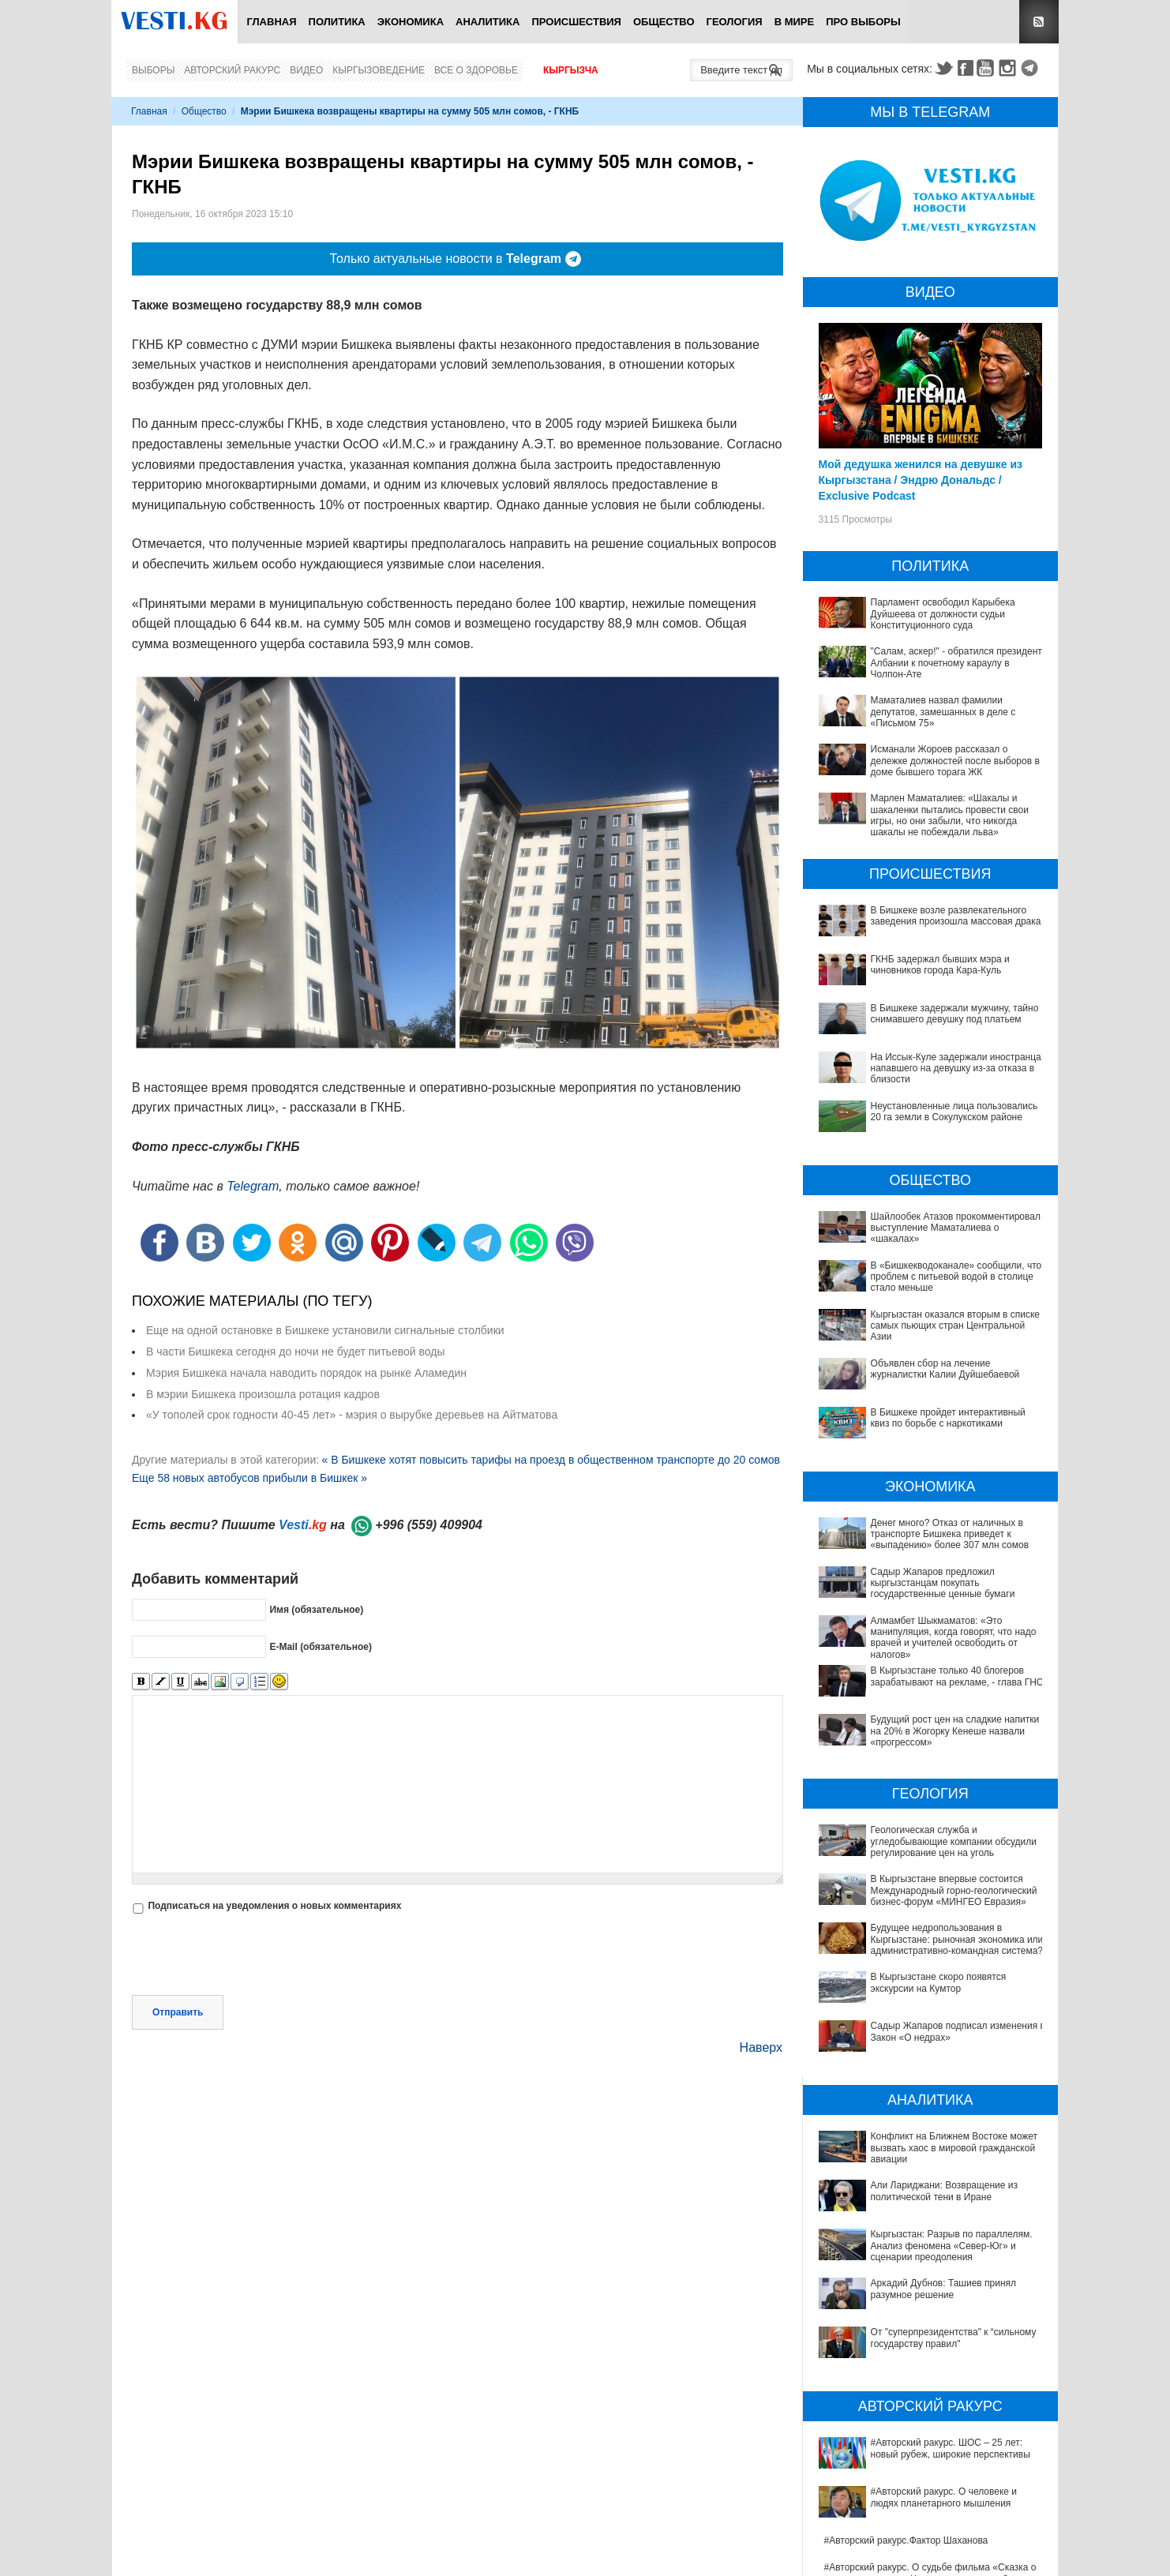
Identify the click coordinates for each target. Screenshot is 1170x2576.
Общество (664, 22)
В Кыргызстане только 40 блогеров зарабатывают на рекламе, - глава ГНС (957, 1676)
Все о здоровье (476, 70)
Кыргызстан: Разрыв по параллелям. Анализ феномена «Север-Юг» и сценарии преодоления (932, 2144)
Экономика (410, 22)
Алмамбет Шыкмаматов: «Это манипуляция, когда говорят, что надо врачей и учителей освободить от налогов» (954, 1637)
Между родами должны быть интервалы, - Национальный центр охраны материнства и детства (922, 2542)
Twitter (943, 68)
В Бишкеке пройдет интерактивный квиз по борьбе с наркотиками (948, 1418)
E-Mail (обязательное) (320, 1646)
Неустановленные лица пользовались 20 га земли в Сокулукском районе (954, 1112)
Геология (735, 22)
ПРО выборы (863, 22)
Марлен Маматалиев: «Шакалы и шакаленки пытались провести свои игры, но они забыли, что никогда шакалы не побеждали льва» (950, 815)
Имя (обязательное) (316, 1608)
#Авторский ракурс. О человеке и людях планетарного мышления (912, 2315)
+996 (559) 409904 (428, 1525)
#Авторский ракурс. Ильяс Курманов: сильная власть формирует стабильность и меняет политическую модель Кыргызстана (925, 2415)
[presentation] (252, 1956)
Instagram (1010, 68)
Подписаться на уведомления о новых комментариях (274, 1905)
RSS (1039, 21)
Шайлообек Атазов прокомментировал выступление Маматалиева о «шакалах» (956, 1228)
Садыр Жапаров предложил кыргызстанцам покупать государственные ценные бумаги (943, 1583)
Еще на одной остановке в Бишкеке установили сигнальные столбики (325, 1330)
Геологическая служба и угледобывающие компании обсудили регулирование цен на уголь (954, 1841)
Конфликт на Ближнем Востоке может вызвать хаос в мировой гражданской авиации (926, 2089)
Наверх (761, 2047)
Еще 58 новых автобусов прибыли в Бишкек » (249, 1478)
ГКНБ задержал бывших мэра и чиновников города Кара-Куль (940, 965)
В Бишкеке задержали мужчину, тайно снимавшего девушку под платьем (955, 1014)
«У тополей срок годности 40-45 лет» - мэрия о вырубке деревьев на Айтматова (351, 1414)
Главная (271, 22)
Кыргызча (570, 70)
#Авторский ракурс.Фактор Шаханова (906, 2336)
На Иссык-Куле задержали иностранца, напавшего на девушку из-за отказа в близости (957, 1069)
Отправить (177, 2012)
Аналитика (487, 22)
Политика (337, 22)
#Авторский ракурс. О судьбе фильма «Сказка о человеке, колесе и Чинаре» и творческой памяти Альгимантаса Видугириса (933, 2375)
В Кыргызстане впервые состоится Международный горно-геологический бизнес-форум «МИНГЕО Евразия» (954, 1890)
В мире (794, 22)
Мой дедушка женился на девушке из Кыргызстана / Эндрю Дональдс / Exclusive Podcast (921, 480)
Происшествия (576, 22)
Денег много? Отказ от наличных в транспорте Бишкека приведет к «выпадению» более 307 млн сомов (950, 1534)
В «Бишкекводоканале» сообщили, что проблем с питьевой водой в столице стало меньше (956, 1277)
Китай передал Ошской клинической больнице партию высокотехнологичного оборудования (926, 2509)
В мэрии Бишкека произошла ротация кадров (263, 1394)
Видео (306, 70)
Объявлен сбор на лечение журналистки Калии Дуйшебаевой (945, 1369)
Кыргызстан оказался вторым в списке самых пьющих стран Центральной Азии (955, 1326)
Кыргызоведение (378, 70)
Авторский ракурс (232, 70)
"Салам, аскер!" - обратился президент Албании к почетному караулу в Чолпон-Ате (956, 663)
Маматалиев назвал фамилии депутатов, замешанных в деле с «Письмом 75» (943, 712)
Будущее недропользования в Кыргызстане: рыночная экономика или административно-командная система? (921, 1939)
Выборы (153, 70)
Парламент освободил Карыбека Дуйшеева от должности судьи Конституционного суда (943, 614)
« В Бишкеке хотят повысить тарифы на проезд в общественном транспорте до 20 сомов (550, 1459)
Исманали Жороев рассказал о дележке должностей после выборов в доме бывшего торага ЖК (955, 761)
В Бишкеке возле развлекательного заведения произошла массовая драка (956, 916)
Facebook (965, 68)
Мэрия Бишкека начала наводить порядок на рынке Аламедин (306, 1373)
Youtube (988, 68)
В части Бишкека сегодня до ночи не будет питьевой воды (295, 1351)
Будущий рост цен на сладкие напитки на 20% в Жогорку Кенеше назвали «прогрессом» (955, 1731)
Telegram (1032, 68)
